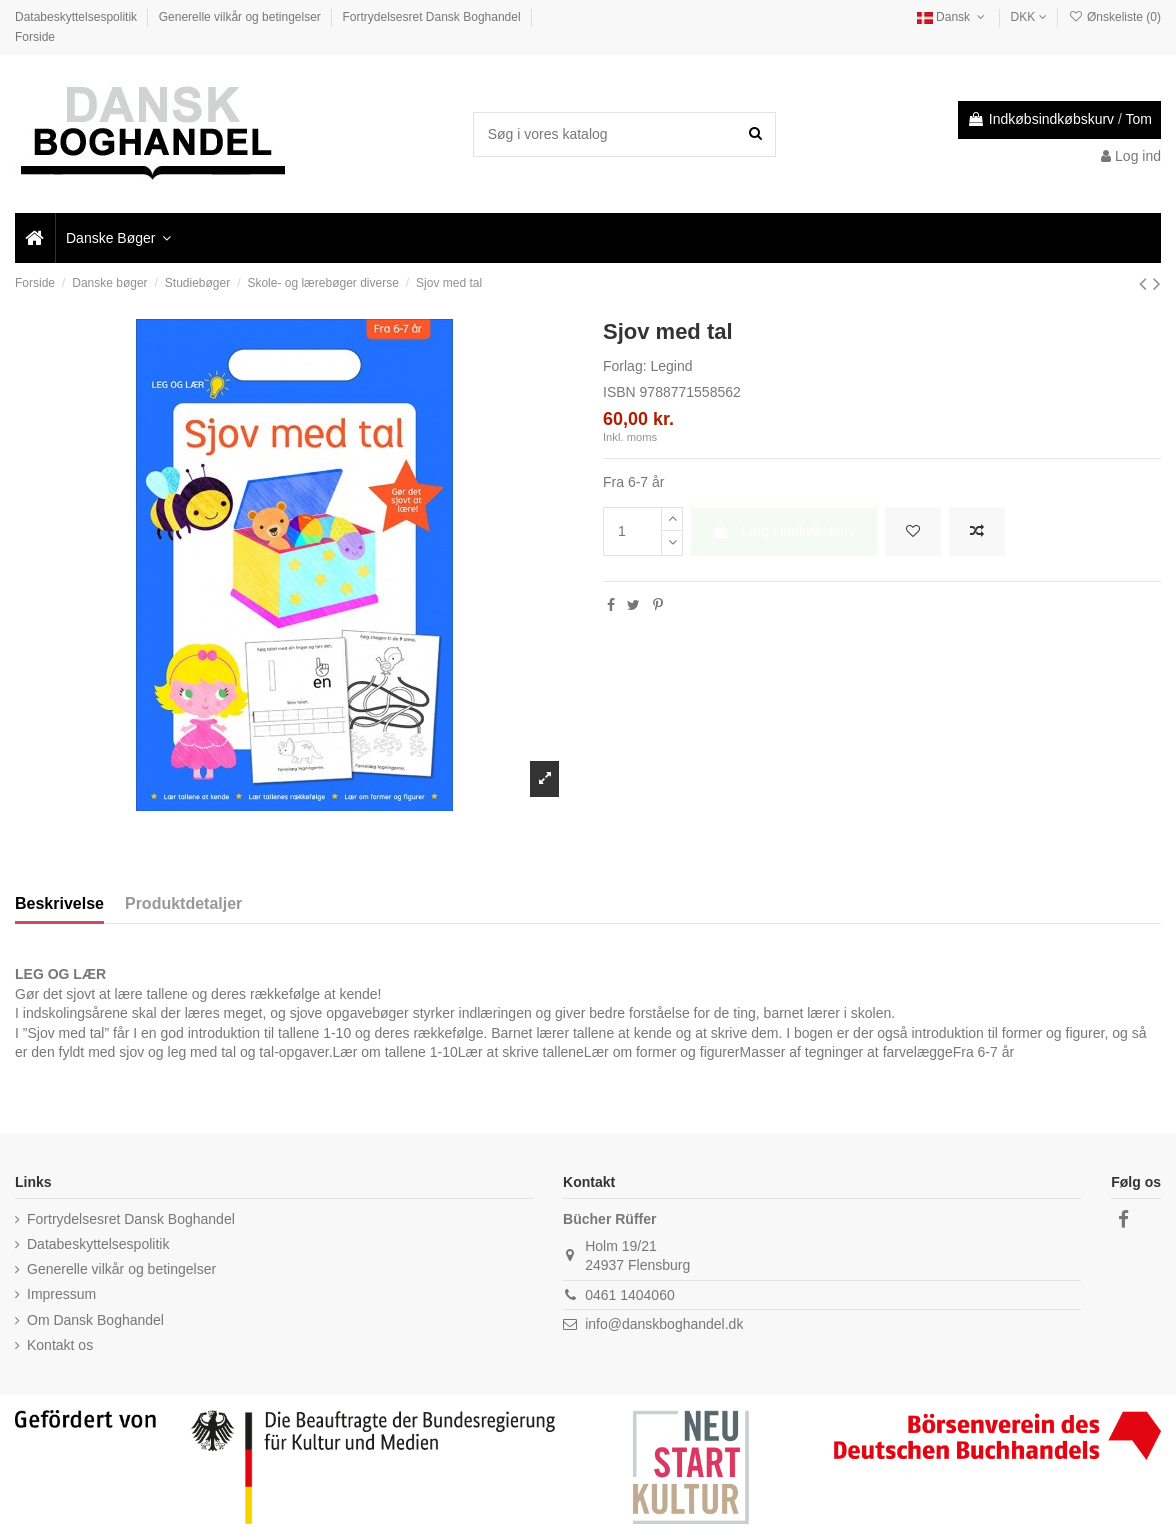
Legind (671, 366)
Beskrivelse (59, 903)
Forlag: (625, 366)
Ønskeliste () (1114, 17)
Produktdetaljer (183, 903)
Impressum (61, 1294)
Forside (35, 37)
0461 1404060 (630, 1295)
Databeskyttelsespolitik (77, 17)
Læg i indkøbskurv (783, 531)
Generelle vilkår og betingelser (241, 17)
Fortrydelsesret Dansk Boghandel (433, 17)
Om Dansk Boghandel (95, 1320)
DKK (1029, 17)
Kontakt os (60, 1345)
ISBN (619, 392)
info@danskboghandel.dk (664, 1324)
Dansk (953, 17)
